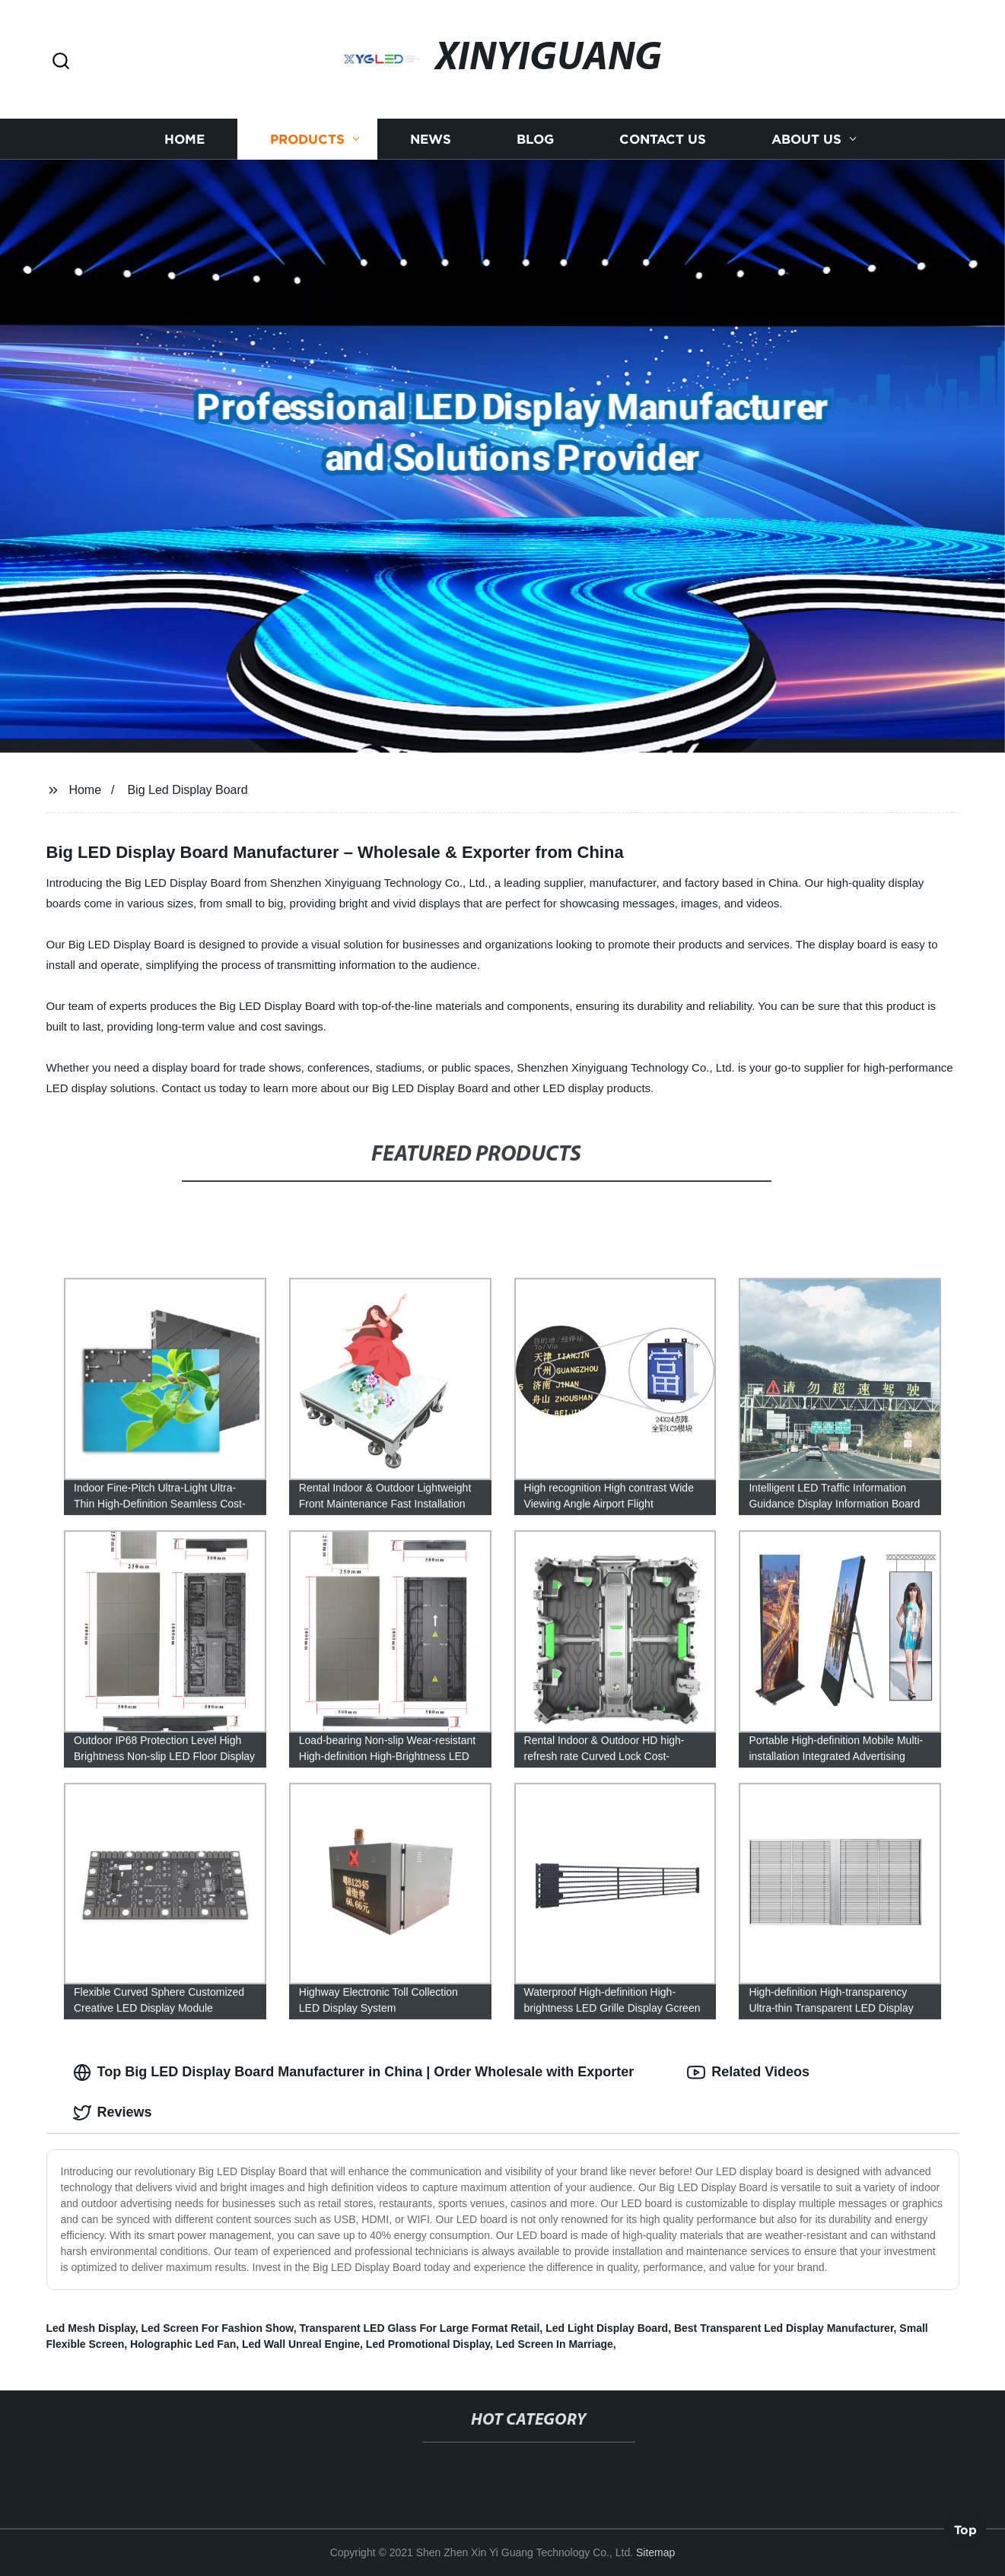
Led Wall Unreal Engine (301, 2344)
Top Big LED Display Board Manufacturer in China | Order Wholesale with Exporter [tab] (353, 2072)
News (430, 139)
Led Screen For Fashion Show (218, 2328)
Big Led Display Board (187, 789)
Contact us (662, 139)
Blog (535, 139)
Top (965, 2534)
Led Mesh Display (90, 2328)
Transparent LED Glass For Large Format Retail (419, 2328)
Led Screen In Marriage (554, 2344)
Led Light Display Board (606, 2328)
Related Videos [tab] (748, 2072)
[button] (60, 62)
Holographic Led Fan (183, 2344)
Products (307, 139)
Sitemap (655, 2552)
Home (184, 139)
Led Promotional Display (428, 2344)
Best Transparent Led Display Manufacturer (784, 2328)
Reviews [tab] (112, 2113)
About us (806, 139)
